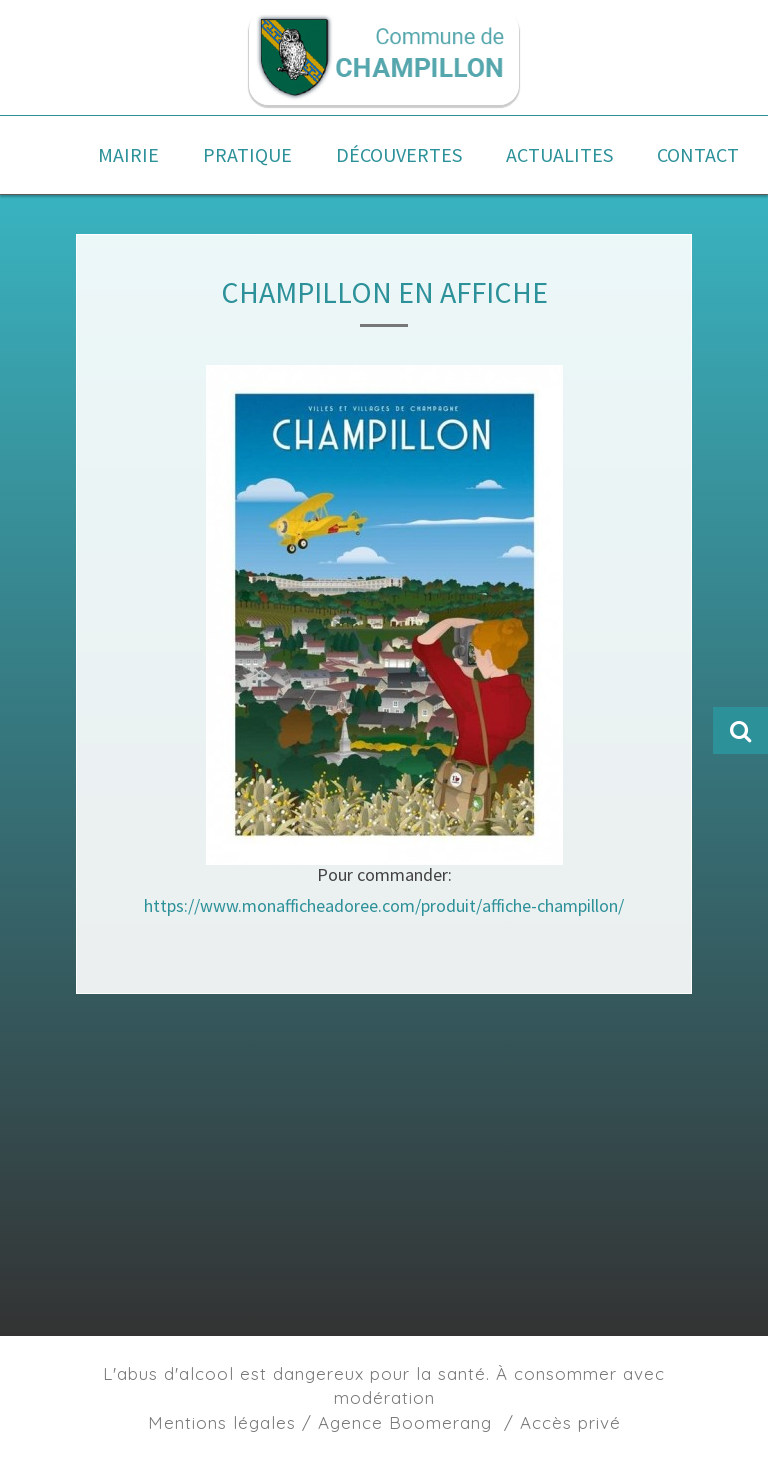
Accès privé (570, 1422)
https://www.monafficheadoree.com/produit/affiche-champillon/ (384, 905)
